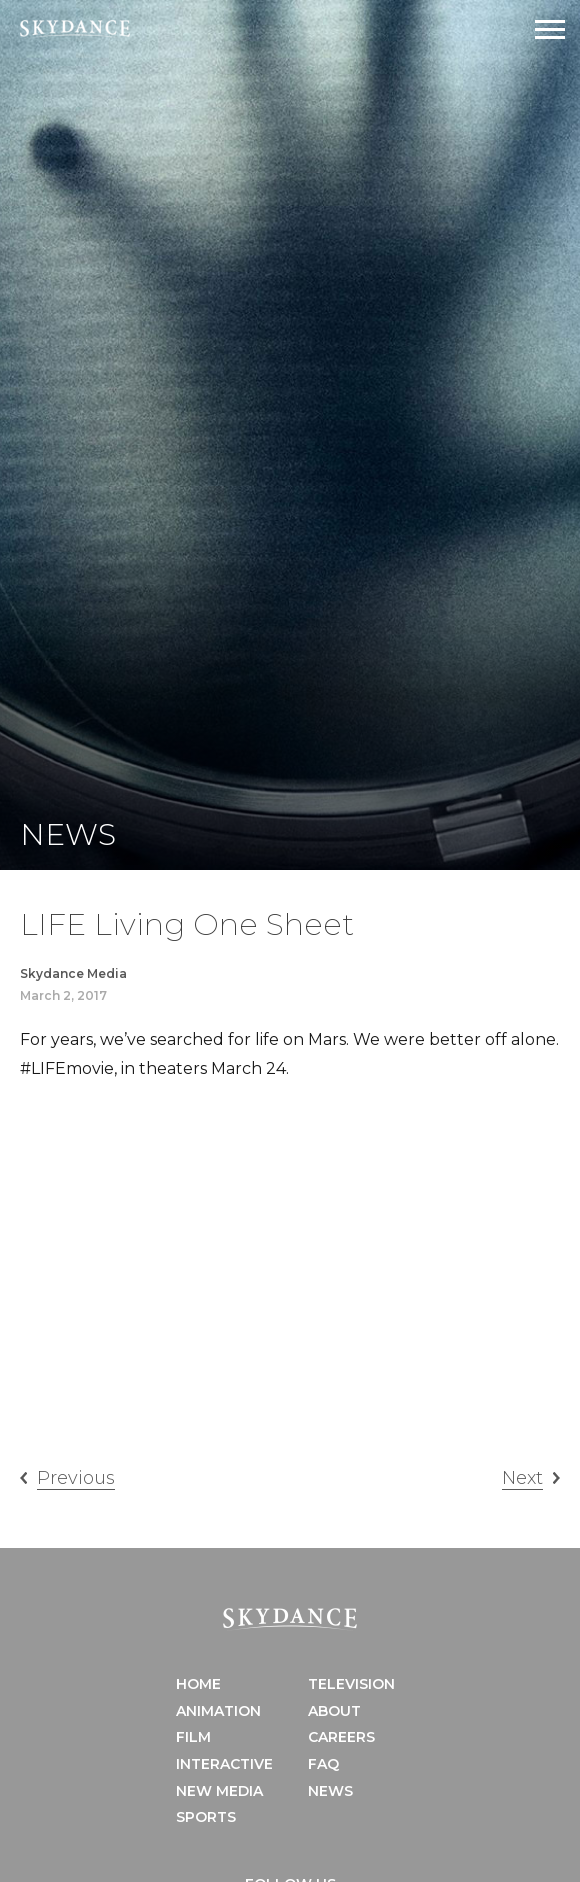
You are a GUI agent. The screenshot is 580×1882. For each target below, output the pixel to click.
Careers (341, 1737)
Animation (218, 1711)
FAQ (323, 1764)
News (330, 1791)
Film (193, 1737)
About (334, 1711)
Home (198, 1684)
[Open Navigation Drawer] (550, 29)
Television (351, 1684)
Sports (206, 1817)
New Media (219, 1791)
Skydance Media (73, 973)
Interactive (224, 1764)
